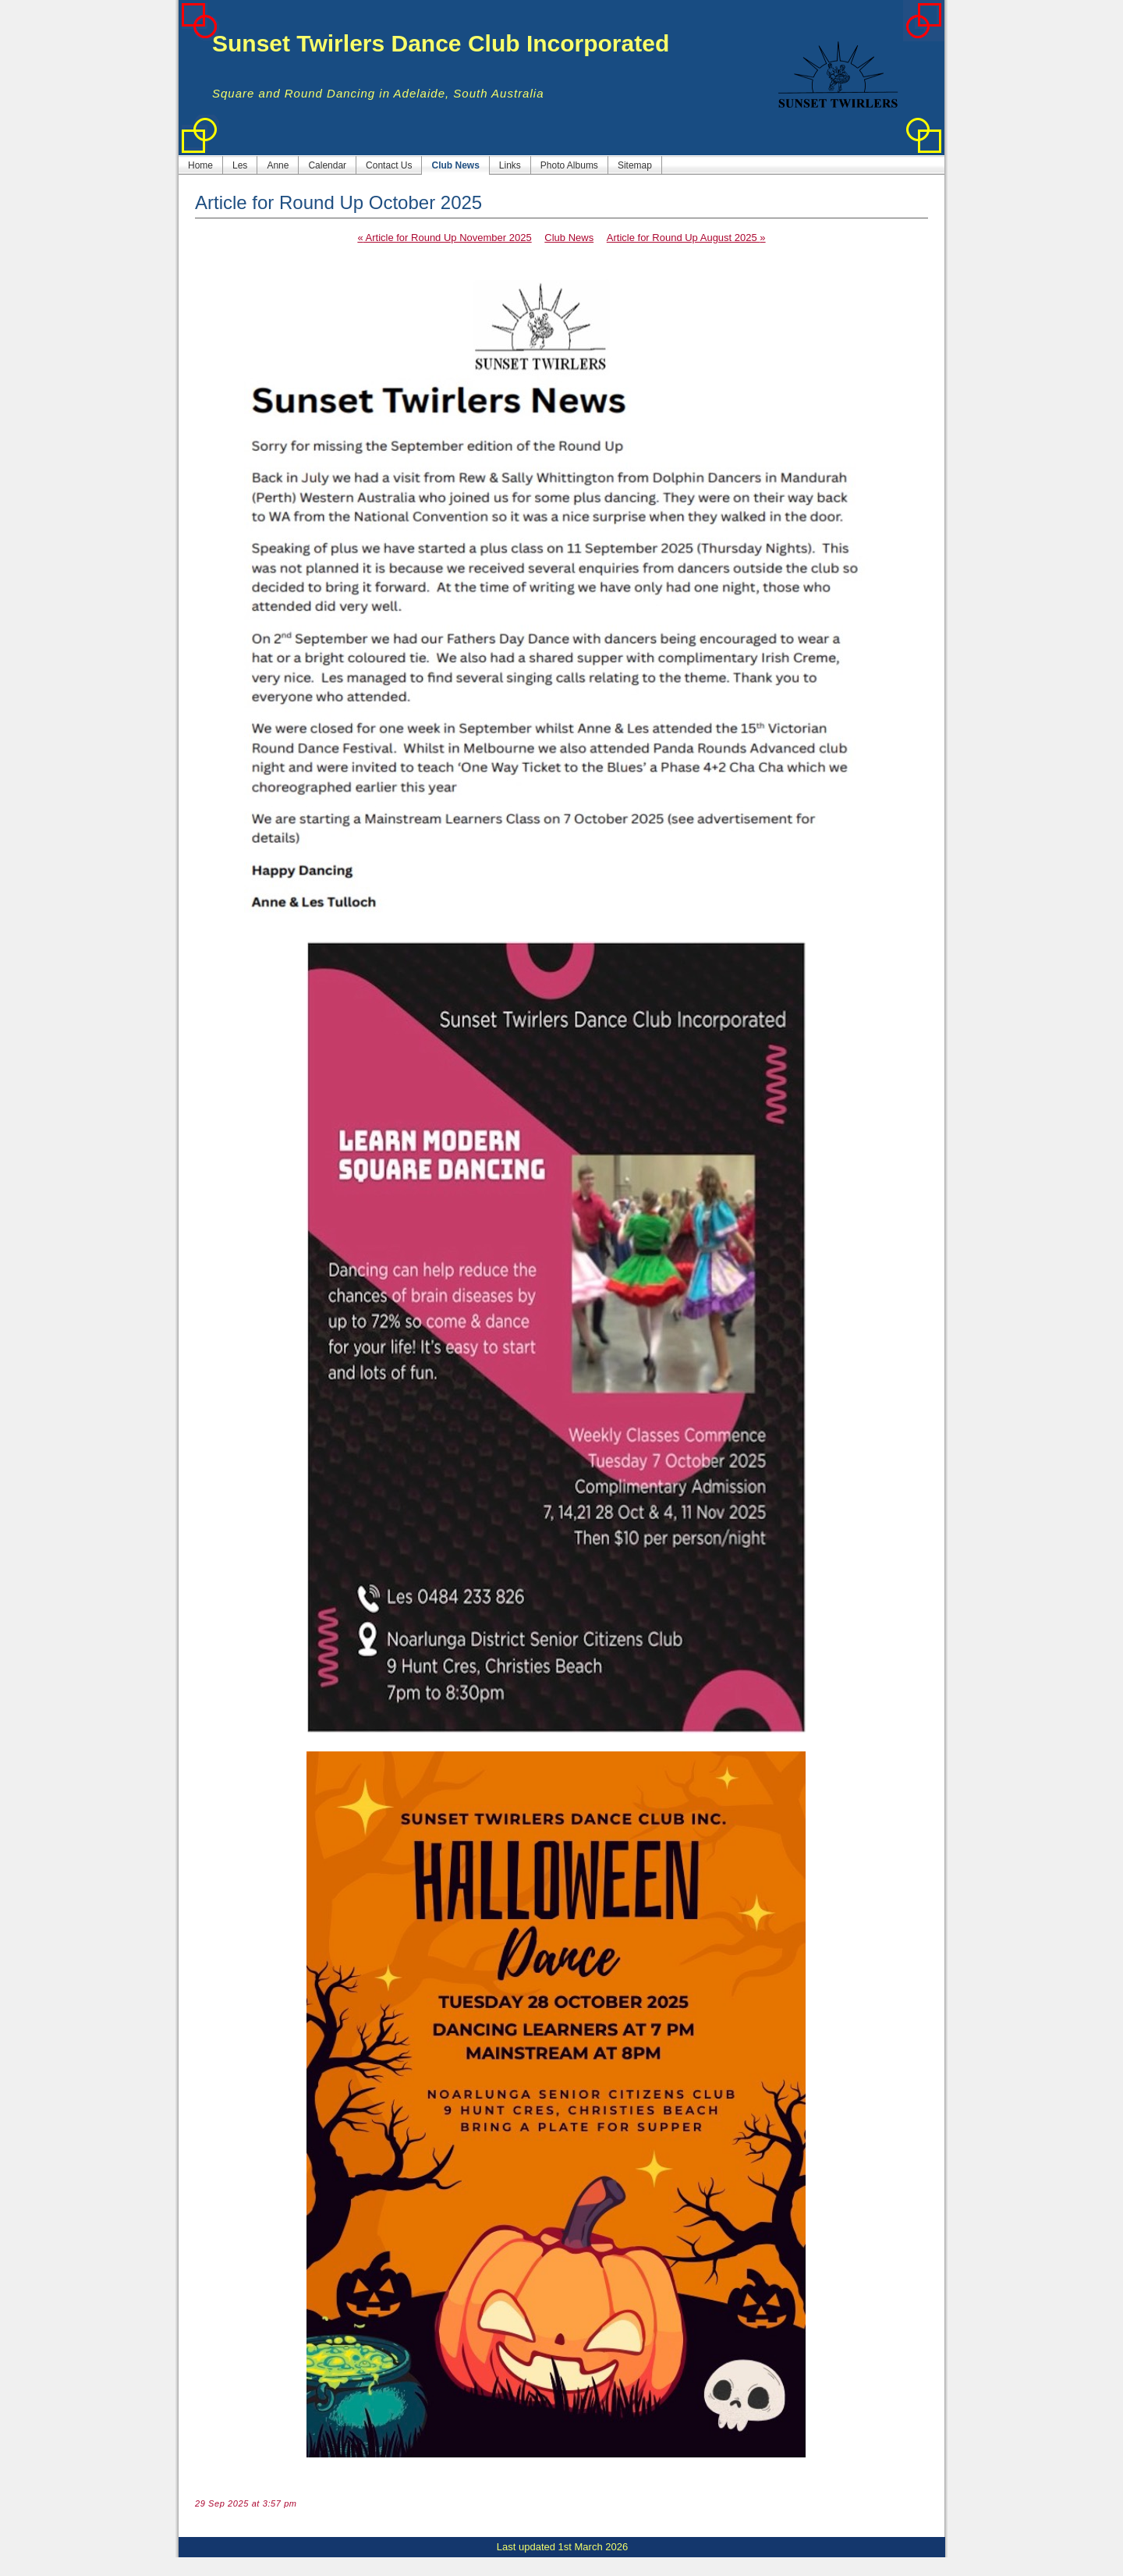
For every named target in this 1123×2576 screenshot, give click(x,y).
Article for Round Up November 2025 (444, 237)
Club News (568, 237)
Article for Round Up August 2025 (686, 237)
